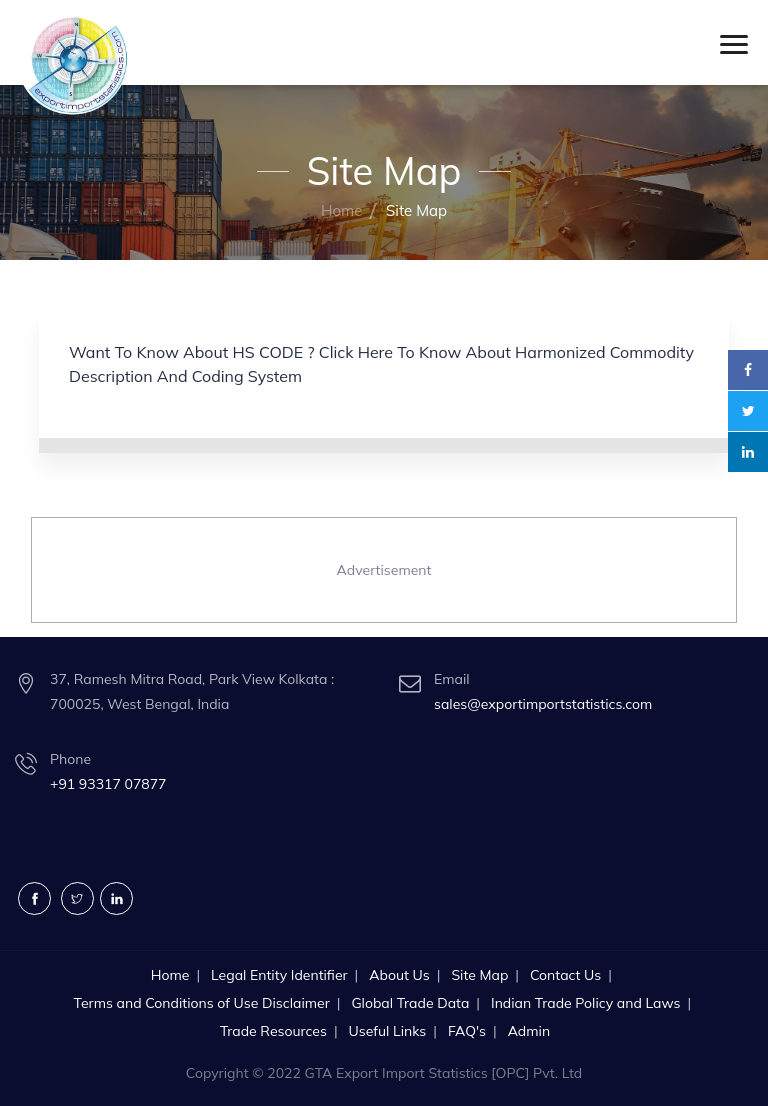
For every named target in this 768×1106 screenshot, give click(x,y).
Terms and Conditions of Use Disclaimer (202, 1003)
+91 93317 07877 (108, 784)
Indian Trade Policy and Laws (585, 1003)
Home (341, 210)
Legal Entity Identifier (279, 975)
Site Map (479, 975)
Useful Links (388, 1031)
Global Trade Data (410, 1003)
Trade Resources (273, 1031)
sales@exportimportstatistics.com (543, 704)
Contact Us (565, 975)
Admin (529, 1031)
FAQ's (467, 1031)
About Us (399, 975)
